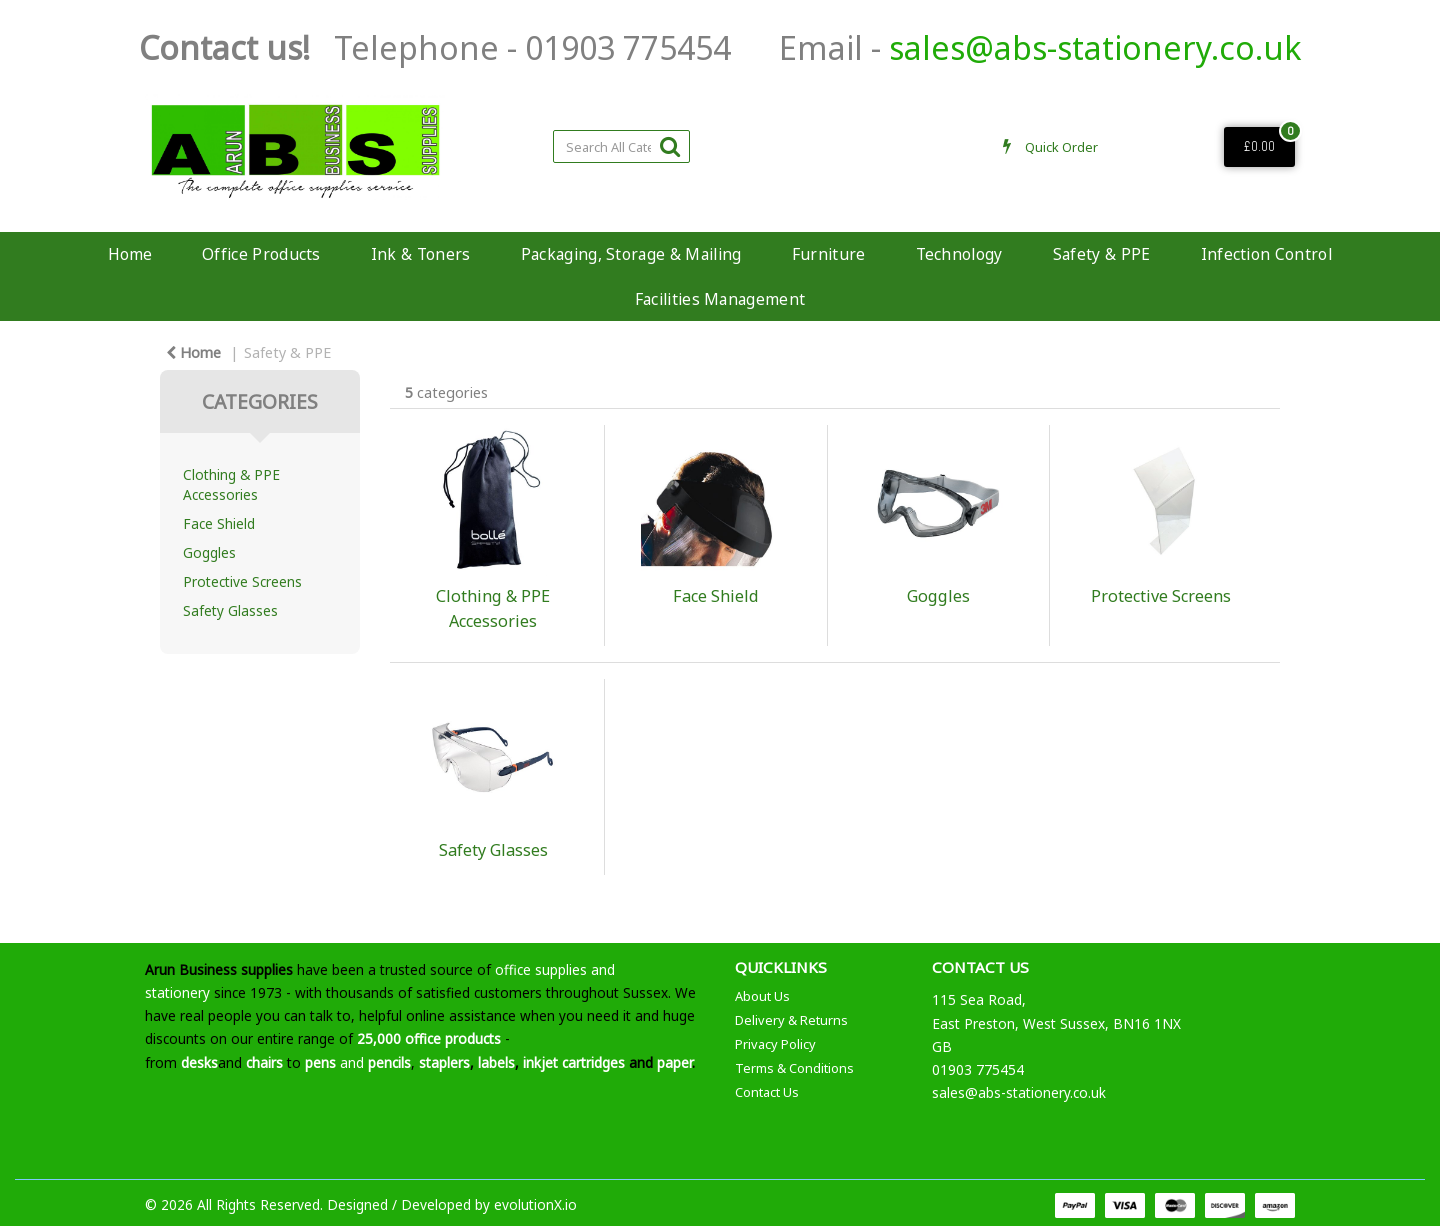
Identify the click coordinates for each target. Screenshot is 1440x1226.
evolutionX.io (535, 1204)
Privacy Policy (775, 1044)
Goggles (209, 552)
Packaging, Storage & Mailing (631, 254)
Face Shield (219, 523)
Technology (959, 254)
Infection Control (1266, 254)
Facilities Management (720, 299)
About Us (762, 996)
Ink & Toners (421, 254)
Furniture (829, 254)
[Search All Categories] (621, 146)
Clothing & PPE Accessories (231, 484)
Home (130, 254)
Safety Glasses (230, 610)
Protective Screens (242, 581)
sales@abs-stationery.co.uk (1095, 47)
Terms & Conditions (794, 1068)
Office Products (261, 254)
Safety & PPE (1102, 254)
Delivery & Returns (791, 1020)
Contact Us (767, 1092)
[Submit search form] (670, 145)
